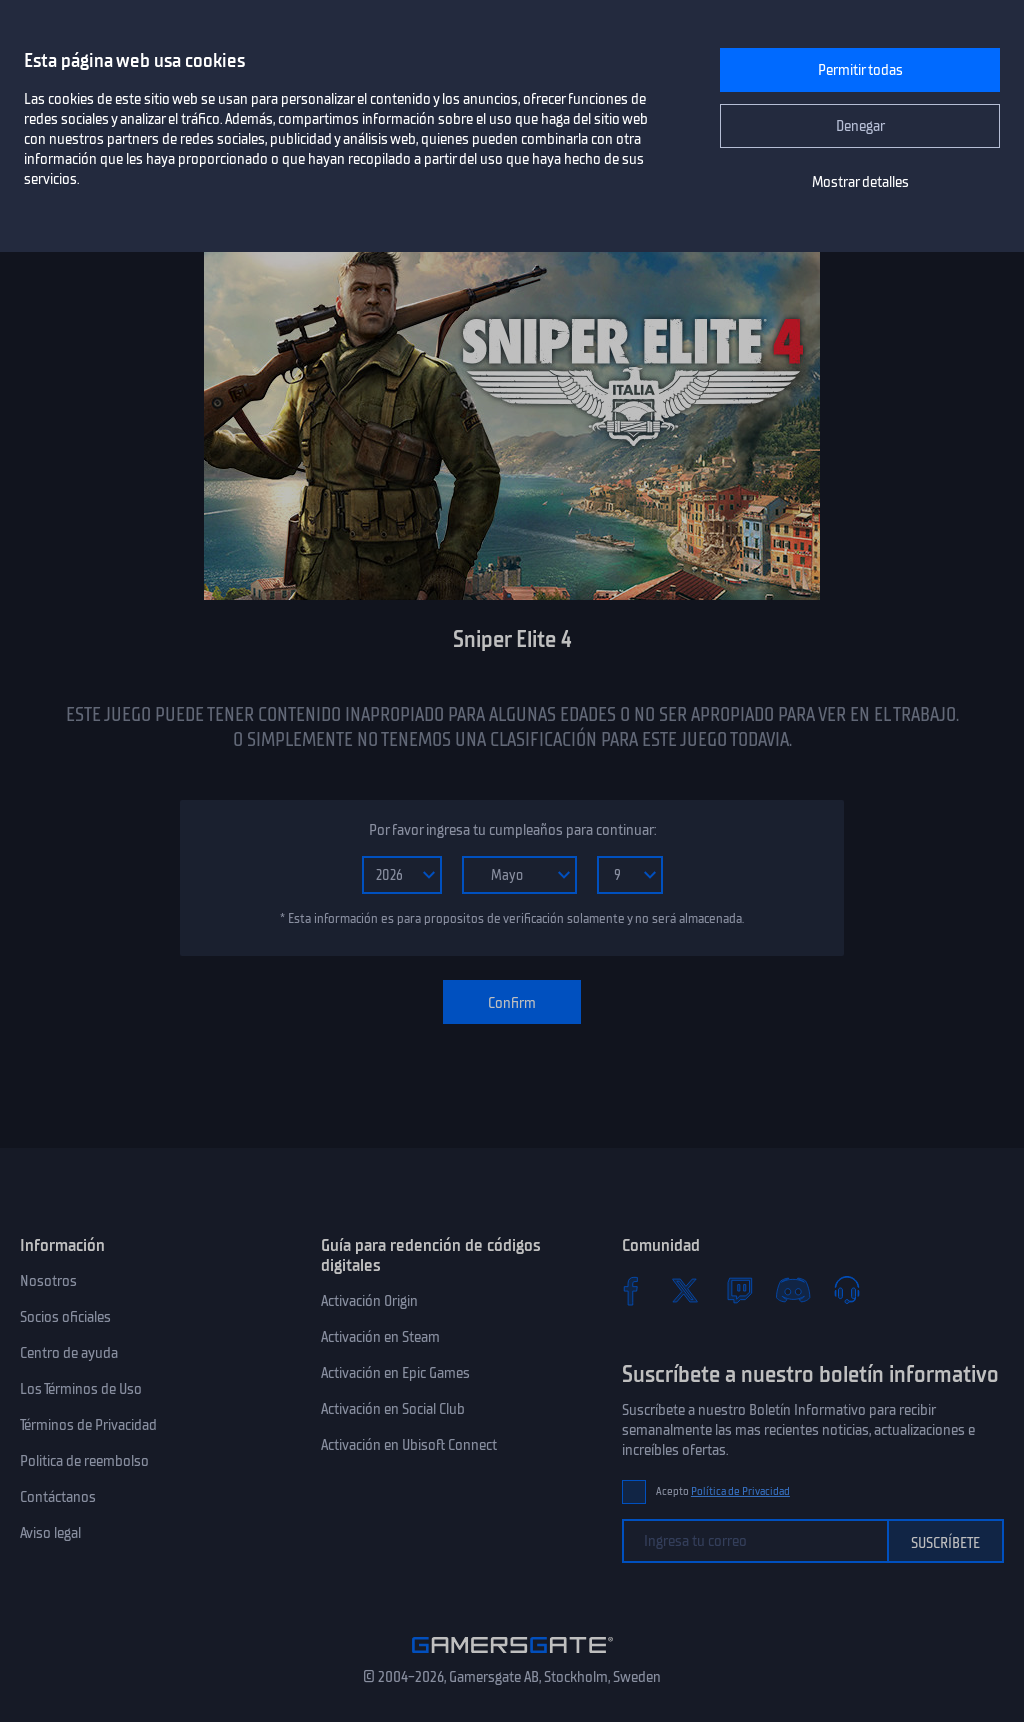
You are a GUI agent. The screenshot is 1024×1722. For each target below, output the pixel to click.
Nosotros (48, 1281)
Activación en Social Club (393, 1409)
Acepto (723, 1491)
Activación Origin (369, 1301)
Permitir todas (860, 70)
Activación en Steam (380, 1337)
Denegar (860, 126)
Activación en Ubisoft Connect (409, 1445)
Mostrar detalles (860, 182)
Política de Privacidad (740, 1491)
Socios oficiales (65, 1317)
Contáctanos (58, 1497)
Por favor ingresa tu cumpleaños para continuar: (512, 830)
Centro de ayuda (69, 1353)
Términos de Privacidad (88, 1425)
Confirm (512, 1003)
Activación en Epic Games (395, 1373)
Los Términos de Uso (81, 1389)
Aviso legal (50, 1533)
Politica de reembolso (84, 1461)
